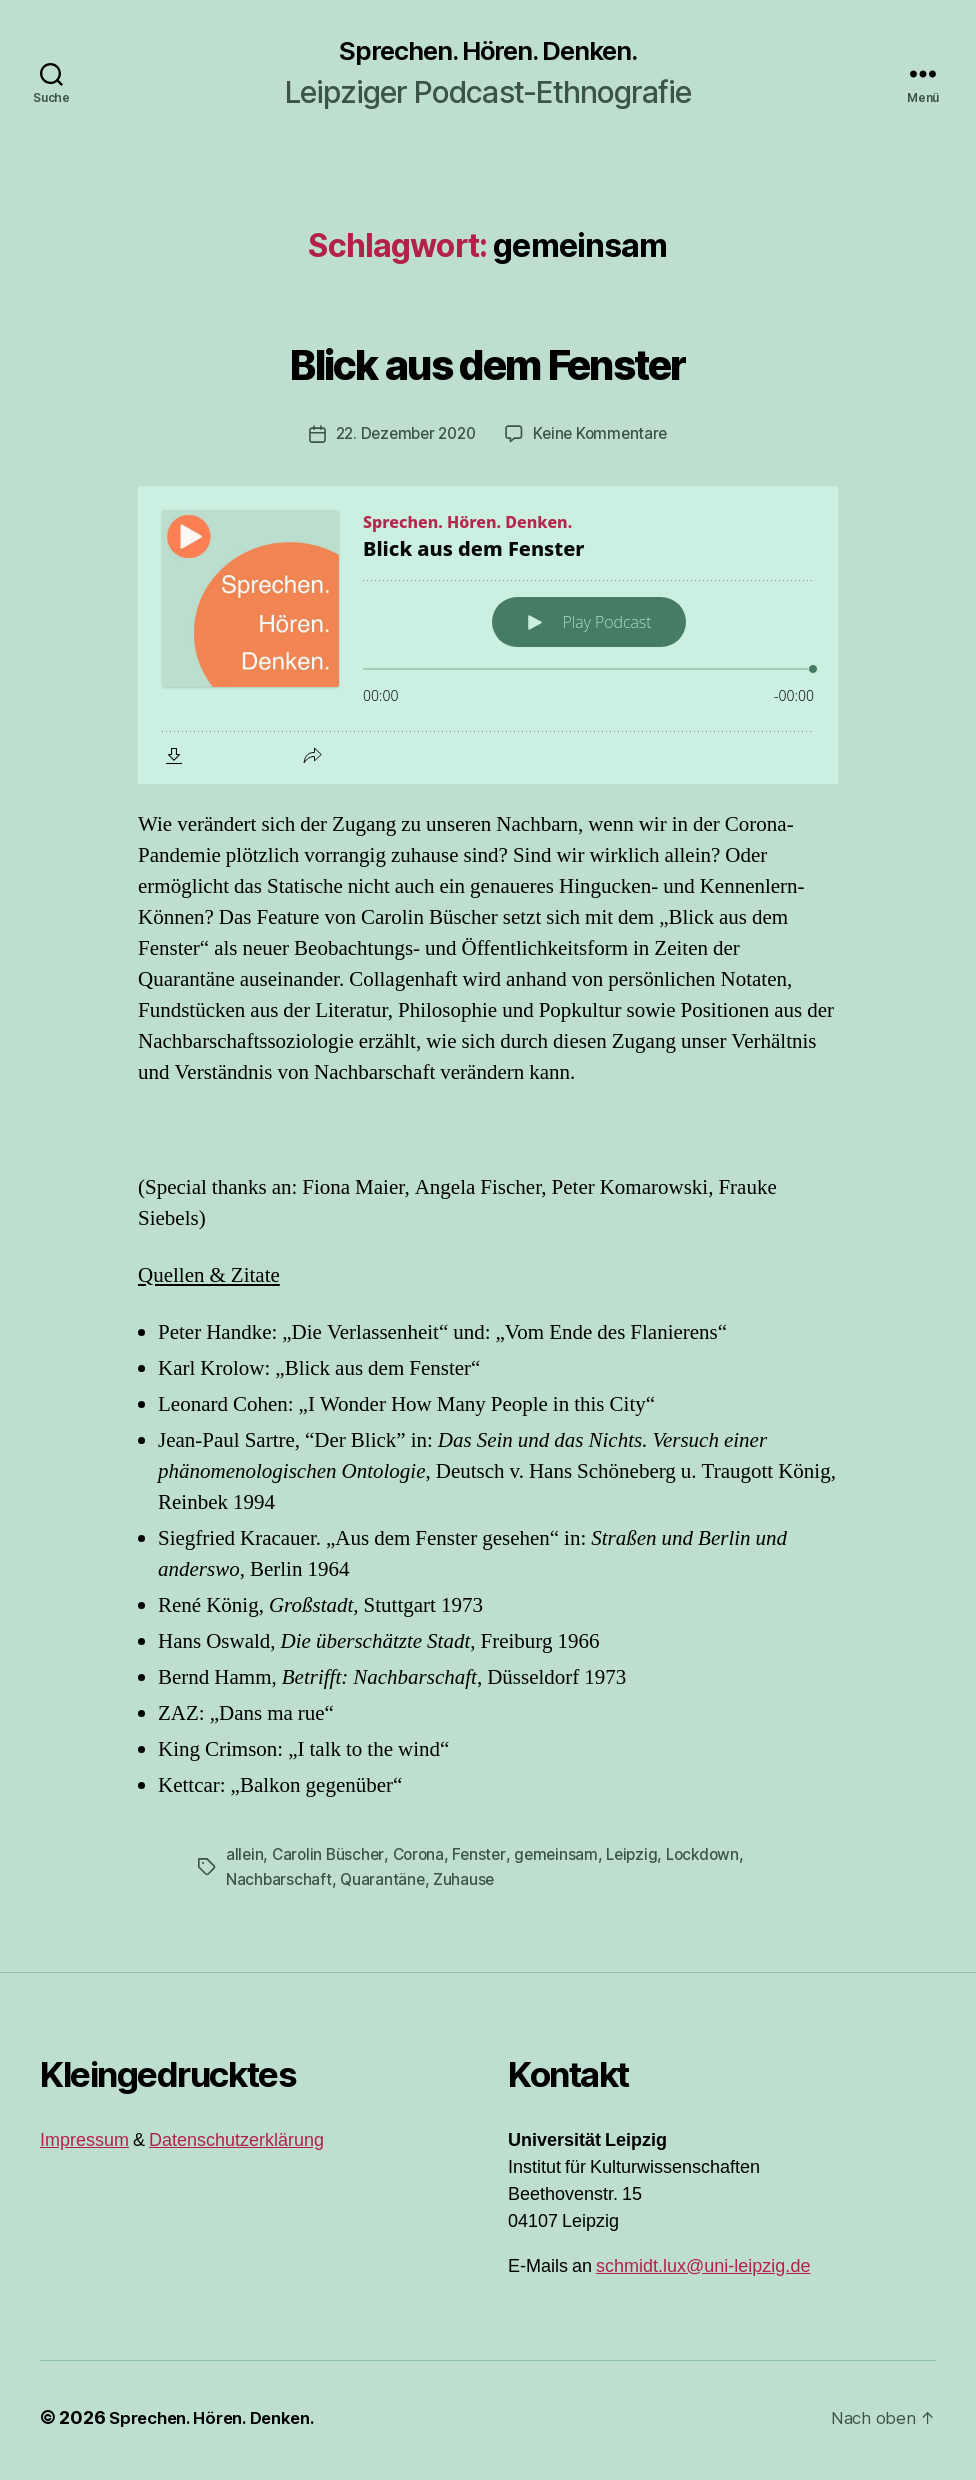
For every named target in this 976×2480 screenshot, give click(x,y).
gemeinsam (565, 1862)
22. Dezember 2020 (402, 442)
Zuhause (467, 1886)
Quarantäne (384, 1886)
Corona (423, 1862)
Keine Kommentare (605, 442)
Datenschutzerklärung (236, 2146)
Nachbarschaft (279, 1886)
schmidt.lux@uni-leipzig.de (703, 2272)
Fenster (486, 1862)
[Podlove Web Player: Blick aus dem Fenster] (488, 643)
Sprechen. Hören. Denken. (487, 55)
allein (245, 1862)
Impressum (84, 2146)
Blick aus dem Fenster (488, 371)
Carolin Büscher (330, 1862)
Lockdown (716, 1862)
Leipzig (643, 1862)
